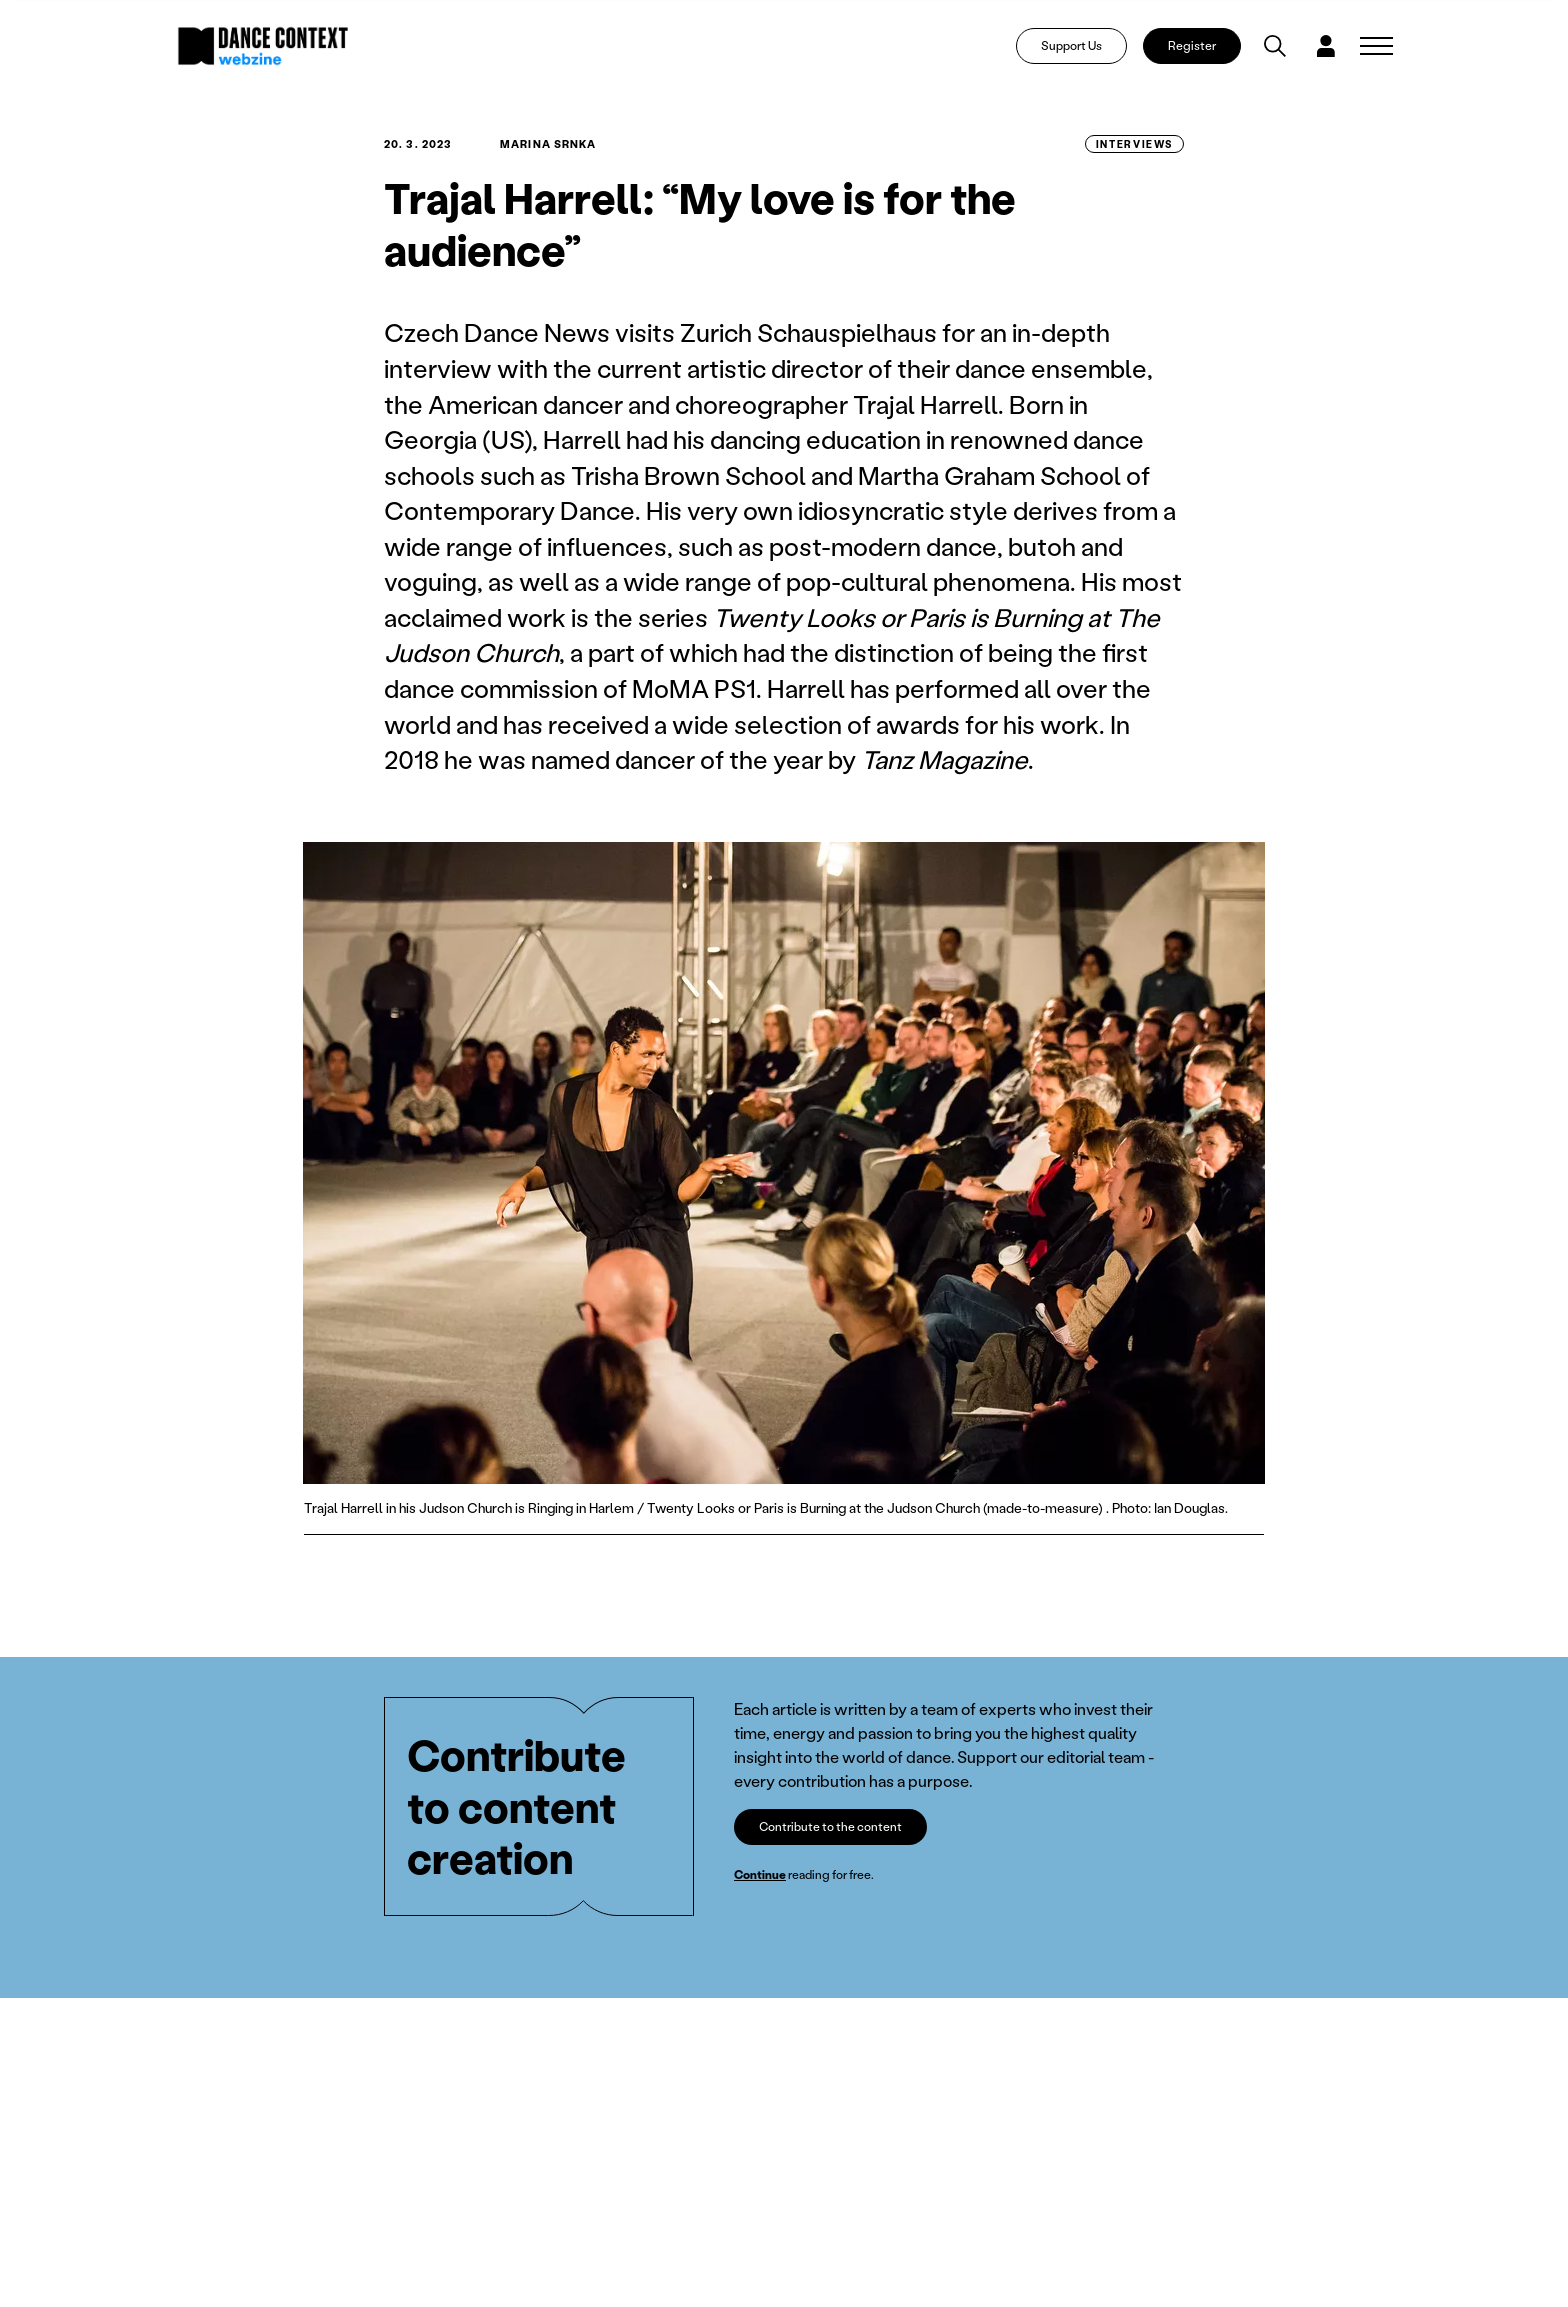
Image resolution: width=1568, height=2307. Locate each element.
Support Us (1071, 45)
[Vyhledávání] (1275, 46)
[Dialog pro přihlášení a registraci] (1326, 46)
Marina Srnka (548, 144)
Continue (760, 1874)
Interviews (1134, 144)
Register (1192, 45)
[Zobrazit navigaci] (1376, 46)
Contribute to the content (830, 1826)
